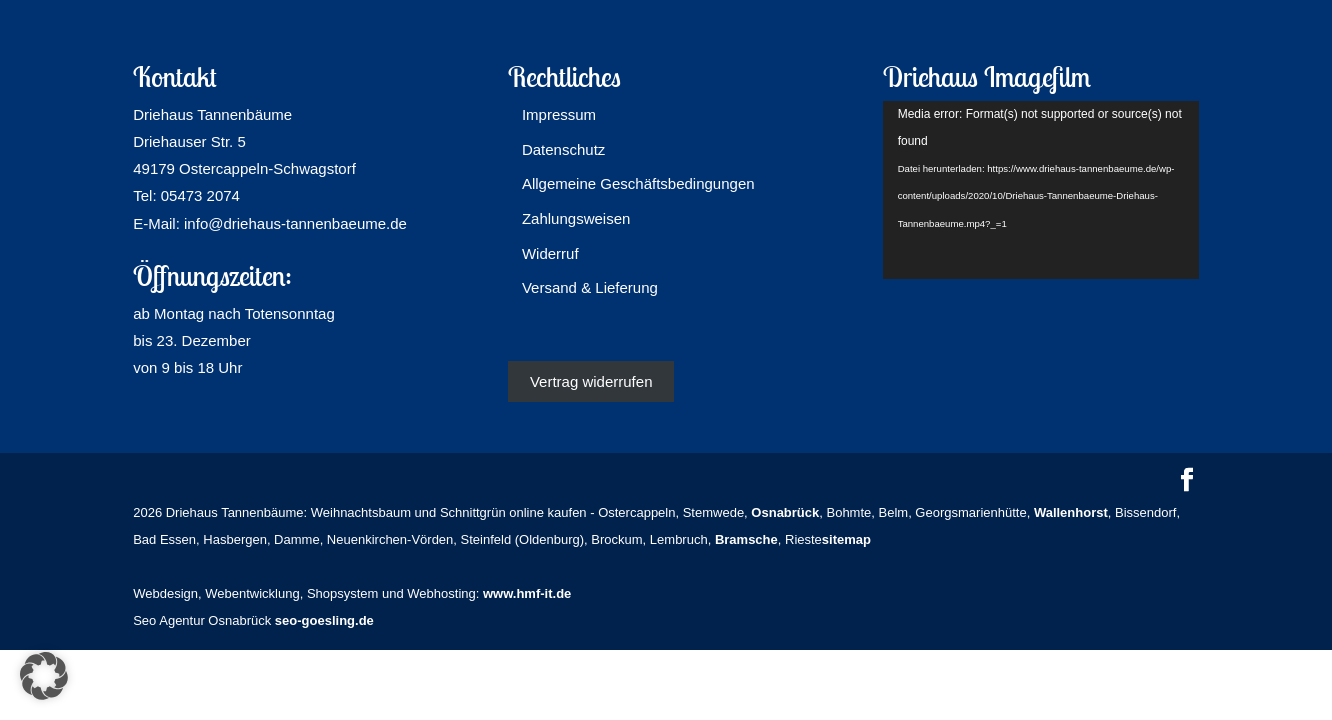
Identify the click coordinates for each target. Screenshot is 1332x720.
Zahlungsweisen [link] (576, 218)
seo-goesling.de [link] (324, 620)
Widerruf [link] (550, 253)
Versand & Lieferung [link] (590, 287)
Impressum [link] (559, 114)
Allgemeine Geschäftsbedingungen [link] (638, 183)
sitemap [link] (846, 539)
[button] (1187, 481)
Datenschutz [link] (563, 149)
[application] (1041, 190)
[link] (785, 512)
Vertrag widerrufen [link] (591, 381)
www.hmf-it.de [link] (527, 593)
